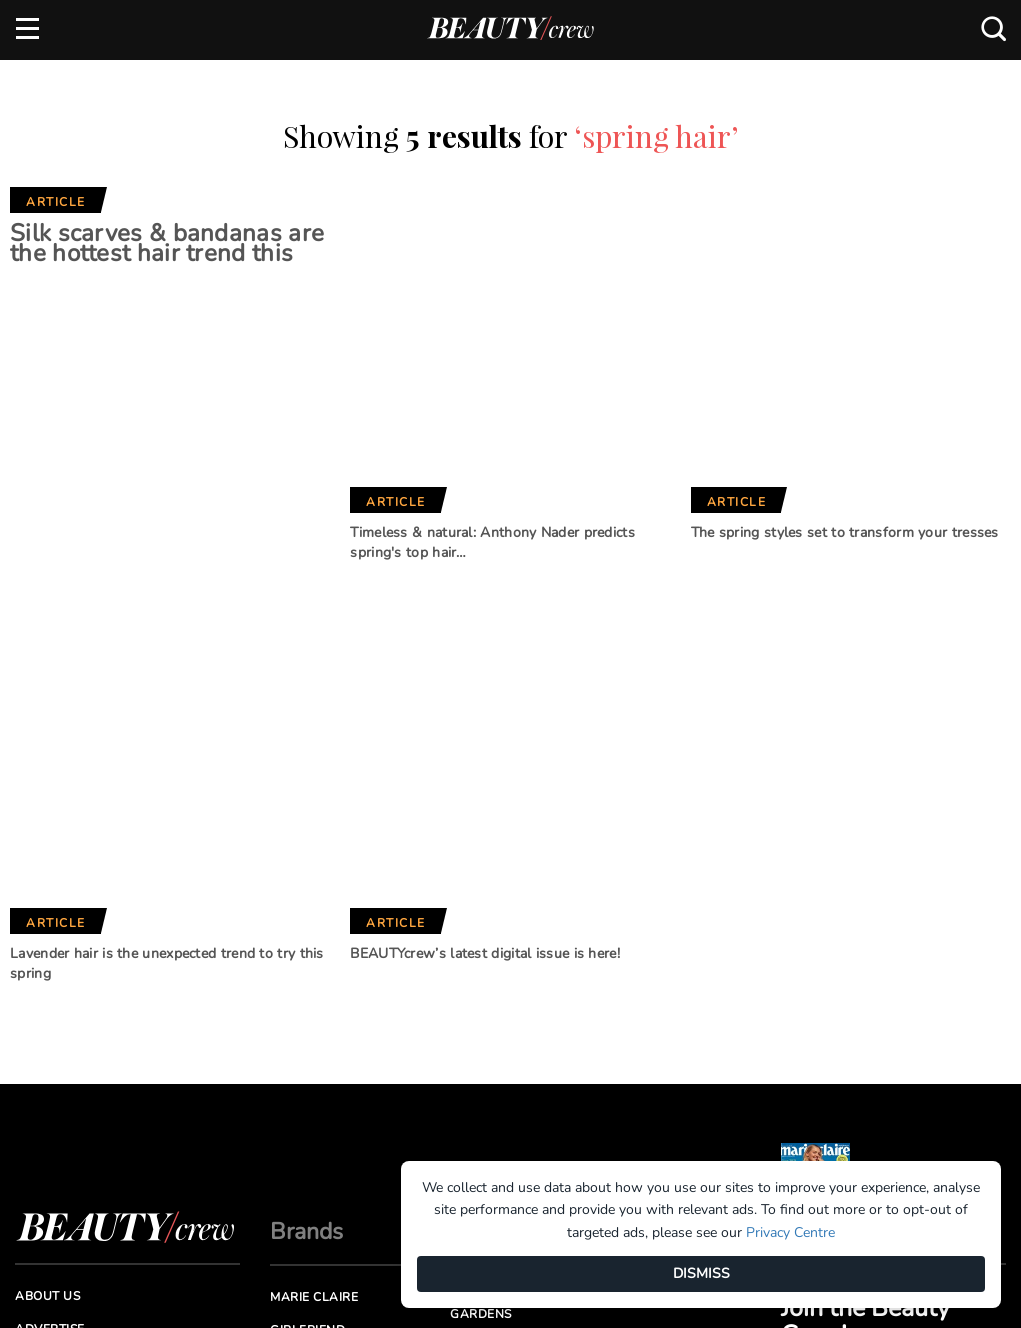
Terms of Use (60, 1056)
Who (286, 1057)
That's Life (487, 1108)
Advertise (50, 990)
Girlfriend (307, 991)
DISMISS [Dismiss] (701, 1273)
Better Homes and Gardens (513, 966)
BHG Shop (483, 1008)
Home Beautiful (325, 1024)
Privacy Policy (66, 1090)
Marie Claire (314, 958)
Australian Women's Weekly (343, 1098)
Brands (306, 892)
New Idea (482, 1041)
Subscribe (901, 856)
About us (47, 957)
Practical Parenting (524, 1074)
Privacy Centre (790, 1232)
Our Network (517, 892)
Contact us (55, 1023)
